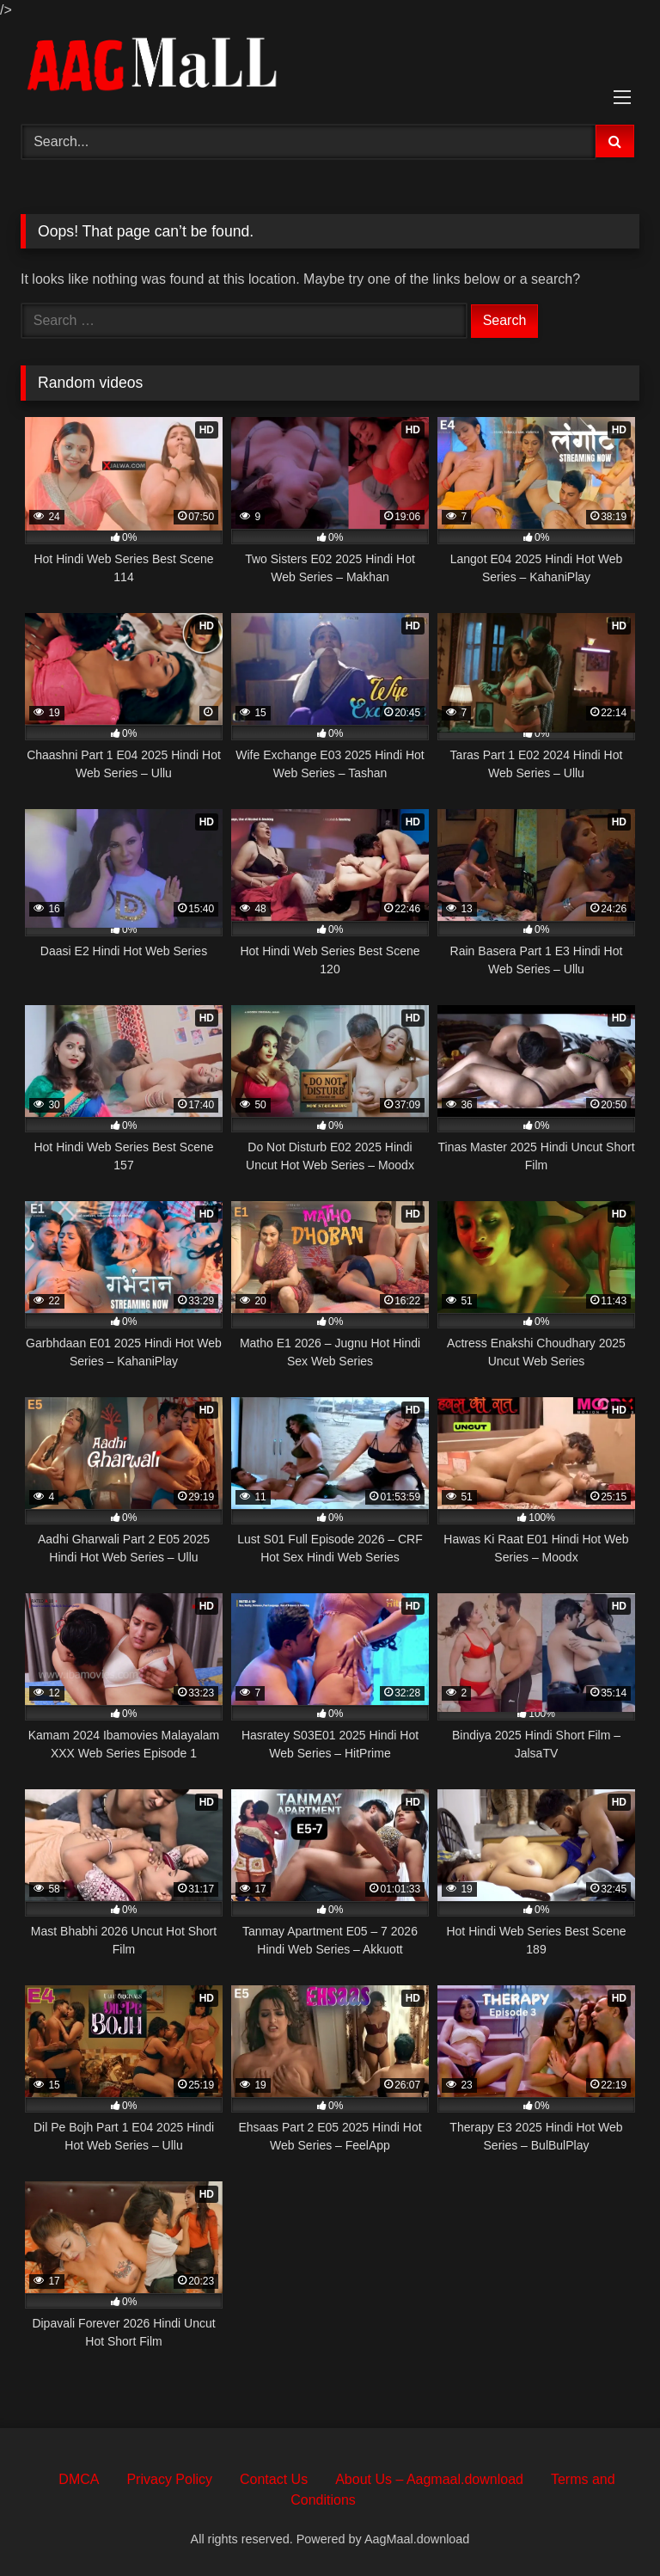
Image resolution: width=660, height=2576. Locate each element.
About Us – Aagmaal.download (429, 2479)
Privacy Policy (169, 2479)
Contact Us (274, 2479)
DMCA (78, 2479)
